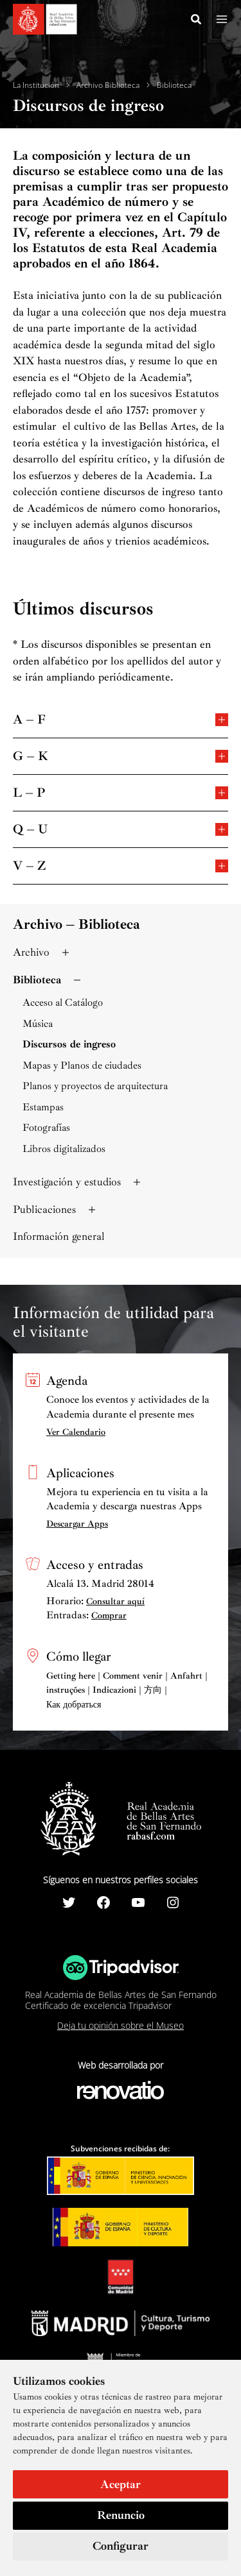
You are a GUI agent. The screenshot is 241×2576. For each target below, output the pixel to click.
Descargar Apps (77, 1523)
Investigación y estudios (78, 1182)
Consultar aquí (115, 1601)
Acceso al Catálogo (62, 1003)
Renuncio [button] (121, 2515)
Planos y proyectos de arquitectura (95, 1086)
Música (37, 1024)
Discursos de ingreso (69, 1044)
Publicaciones (55, 1209)
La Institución (36, 85)
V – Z (120, 865)
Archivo (42, 952)
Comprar (109, 1615)
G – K (120, 755)
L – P (120, 791)
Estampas (43, 1107)
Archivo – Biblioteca (76, 924)
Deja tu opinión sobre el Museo (120, 2025)
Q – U (120, 828)
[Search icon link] (196, 21)
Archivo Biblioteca (107, 85)
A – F (120, 718)
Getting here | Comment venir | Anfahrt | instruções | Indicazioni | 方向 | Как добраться (127, 1690)
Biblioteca (174, 85)
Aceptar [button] (120, 2484)
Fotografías (46, 1128)
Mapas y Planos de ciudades (81, 1066)
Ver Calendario (75, 1432)
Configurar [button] (120, 2546)
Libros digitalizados (63, 1149)
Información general (59, 1236)
